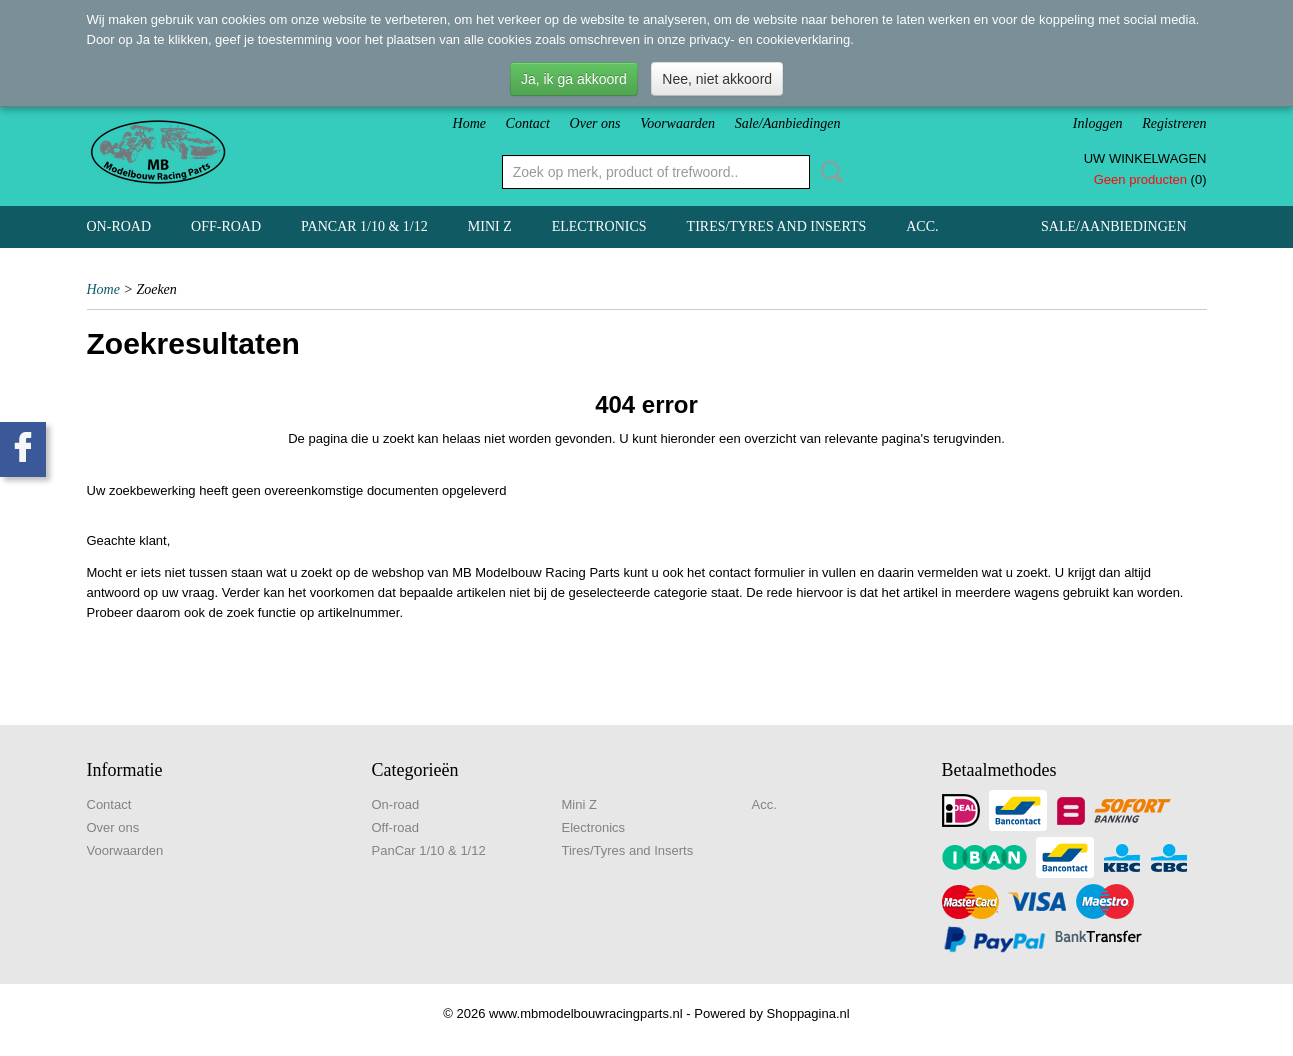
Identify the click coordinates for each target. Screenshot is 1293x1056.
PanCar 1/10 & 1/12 (364, 226)
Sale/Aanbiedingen (788, 123)
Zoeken (828, 172)
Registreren (1174, 123)
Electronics (599, 226)
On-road (119, 226)
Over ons (595, 123)
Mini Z (490, 226)
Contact (528, 123)
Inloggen (1098, 123)
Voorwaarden (677, 123)
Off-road (226, 226)
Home (469, 123)
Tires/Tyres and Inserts (777, 226)
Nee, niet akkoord (717, 79)
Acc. (922, 226)
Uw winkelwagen (1145, 158)
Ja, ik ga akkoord (574, 79)
